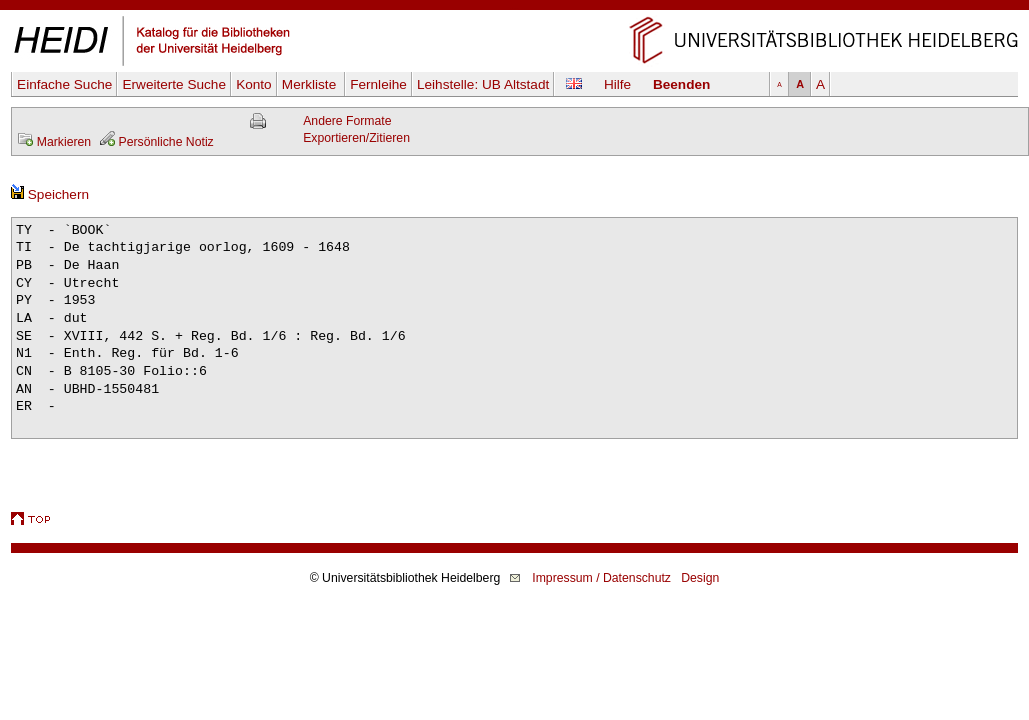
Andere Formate (347, 121)
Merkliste (311, 84)
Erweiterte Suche (174, 84)
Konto (254, 84)
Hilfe (617, 84)
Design (700, 578)
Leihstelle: (483, 84)
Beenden (681, 84)
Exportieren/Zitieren (356, 138)
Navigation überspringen (514, 8)
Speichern (50, 194)
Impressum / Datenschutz (601, 578)
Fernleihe (378, 84)
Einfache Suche (64, 84)
